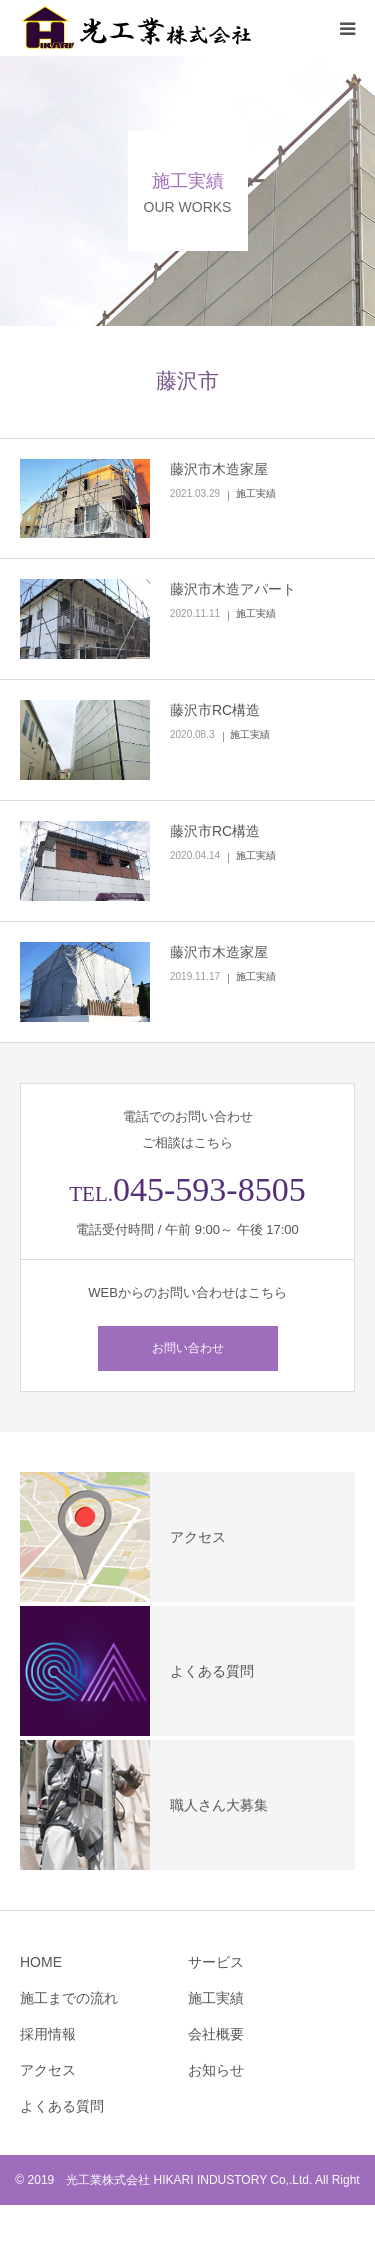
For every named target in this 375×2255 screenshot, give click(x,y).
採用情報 (48, 2034)
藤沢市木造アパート (233, 589)
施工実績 (256, 493)
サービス (216, 1962)
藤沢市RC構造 (215, 710)
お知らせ (216, 2070)
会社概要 (216, 2034)
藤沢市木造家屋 (219, 469)
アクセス (48, 2070)
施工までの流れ (69, 1998)
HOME (41, 1962)
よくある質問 (62, 2106)
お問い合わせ (188, 1348)
